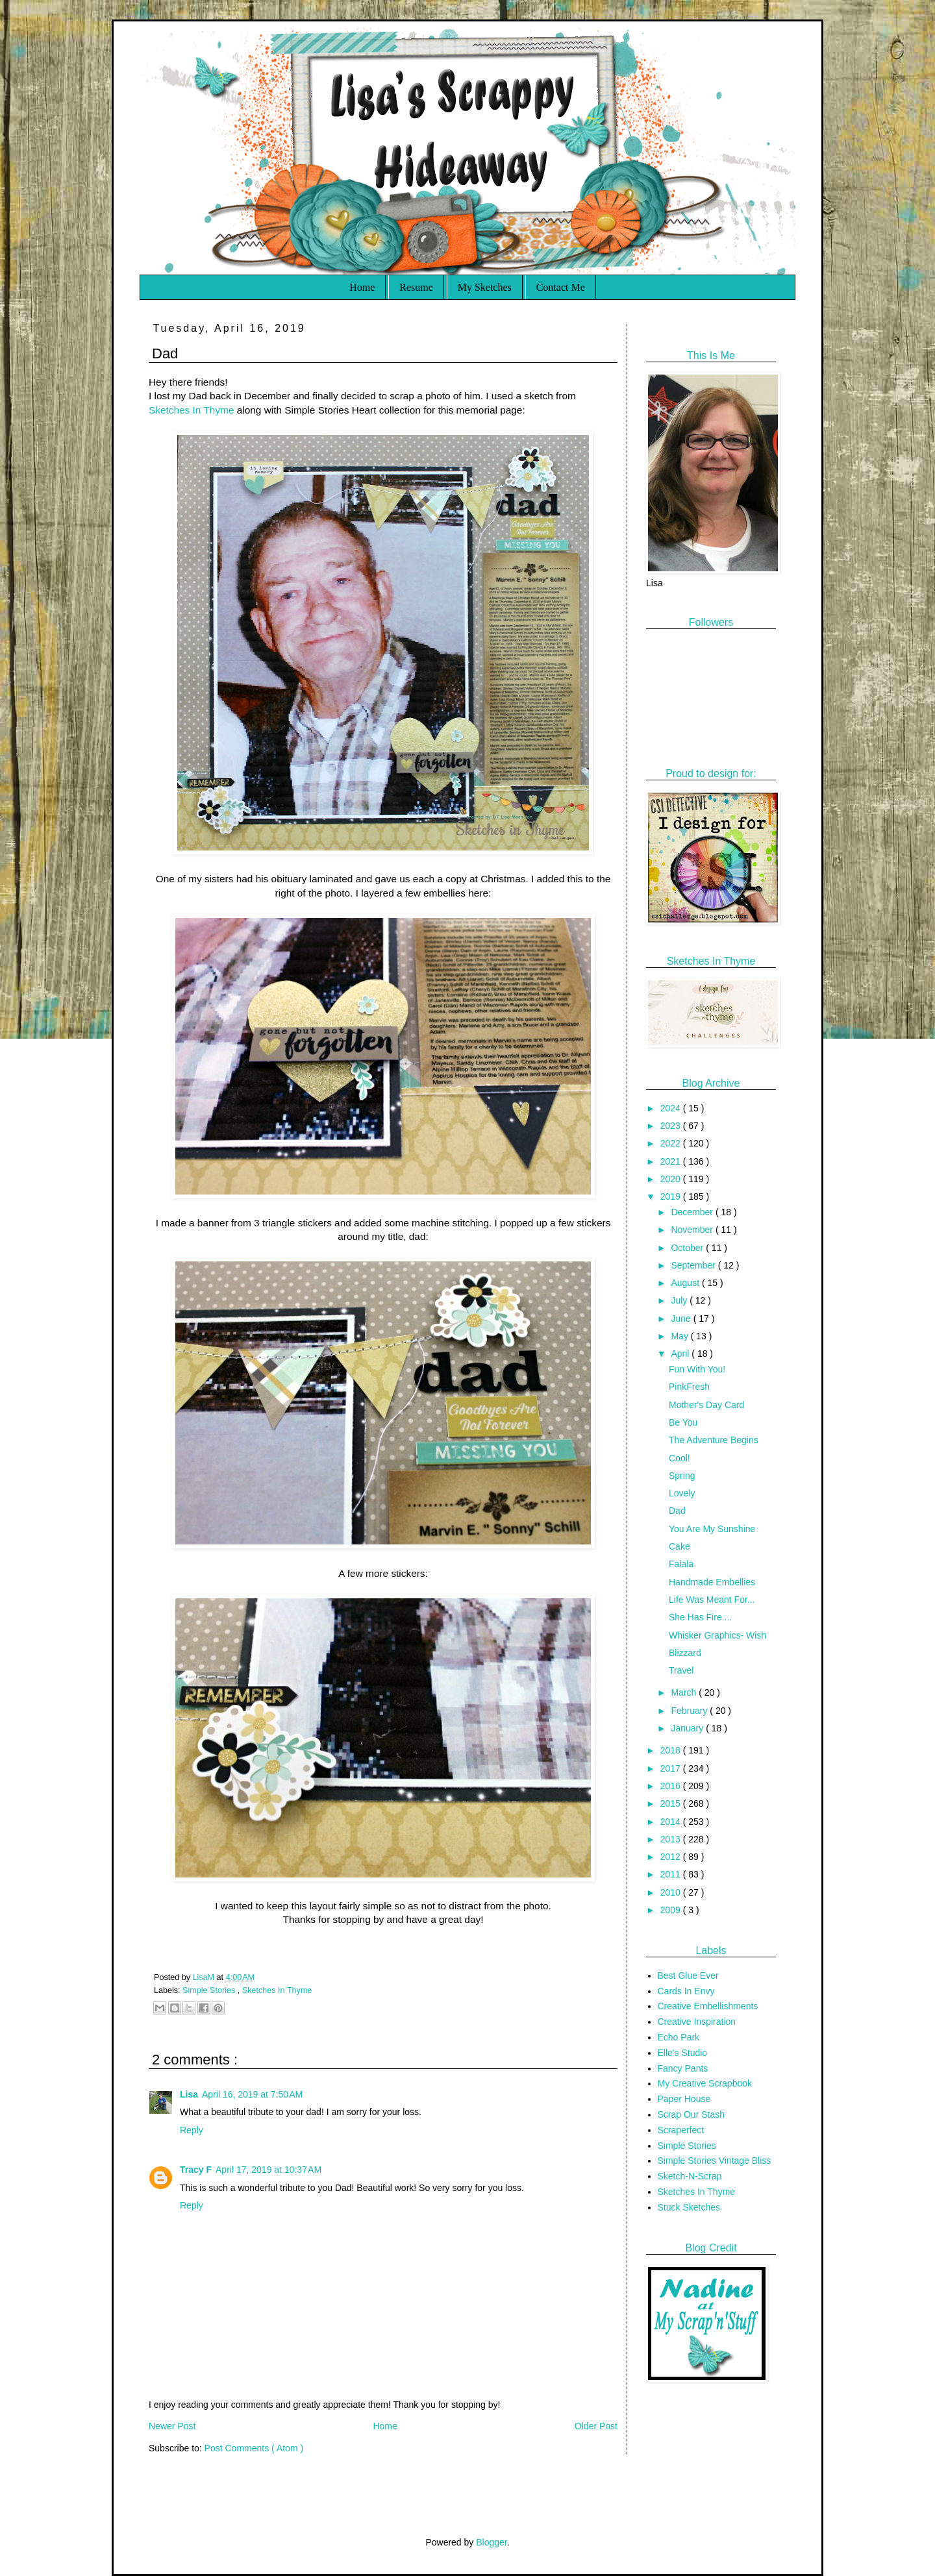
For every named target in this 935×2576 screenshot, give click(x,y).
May (680, 1336)
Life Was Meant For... (712, 1599)
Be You (683, 1422)
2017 (671, 1768)
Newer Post (172, 2426)
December (693, 1212)
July (680, 1300)
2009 (671, 1910)
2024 (671, 1108)
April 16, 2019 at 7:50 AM (252, 2094)
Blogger (491, 2542)
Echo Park (679, 2037)
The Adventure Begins (713, 1440)
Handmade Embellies (712, 1582)
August (686, 1283)
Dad (677, 1510)
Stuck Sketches (689, 2207)
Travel (681, 1670)
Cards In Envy (686, 1991)
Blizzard (685, 1653)
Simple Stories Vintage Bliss (714, 2160)
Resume (416, 287)
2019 (671, 1196)
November (693, 1229)
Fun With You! (697, 1369)
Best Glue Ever (688, 1975)
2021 (671, 1161)
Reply (191, 2130)
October (688, 1248)
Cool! (679, 1458)
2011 (671, 1874)
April (681, 1353)
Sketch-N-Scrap (690, 2176)
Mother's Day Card (706, 1405)
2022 (671, 1143)
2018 (671, 1750)
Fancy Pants (683, 2068)
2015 (671, 1803)
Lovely (682, 1493)
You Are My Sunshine (712, 1529)
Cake (679, 1546)
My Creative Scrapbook (705, 2083)
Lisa (189, 2094)
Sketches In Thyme (191, 409)
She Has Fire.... (700, 1617)
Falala (681, 1564)
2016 (671, 1786)
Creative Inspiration (697, 2021)
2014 (671, 1821)
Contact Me (560, 287)
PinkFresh (689, 1386)
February (690, 1710)
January (688, 1728)
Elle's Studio (683, 2053)
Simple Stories (210, 1990)
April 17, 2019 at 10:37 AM (268, 2169)
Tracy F (196, 2169)
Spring (682, 1475)
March (685, 1692)
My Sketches (485, 287)
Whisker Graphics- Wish (717, 1635)
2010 (671, 1892)
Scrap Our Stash (691, 2114)
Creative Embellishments (708, 2006)
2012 (671, 1857)
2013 (671, 1839)
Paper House (684, 2099)
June (682, 1318)
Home (362, 287)
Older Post (596, 2426)
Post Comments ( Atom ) (254, 2448)
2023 (671, 1126)
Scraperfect (681, 2130)
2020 (671, 1179)
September (694, 1265)
